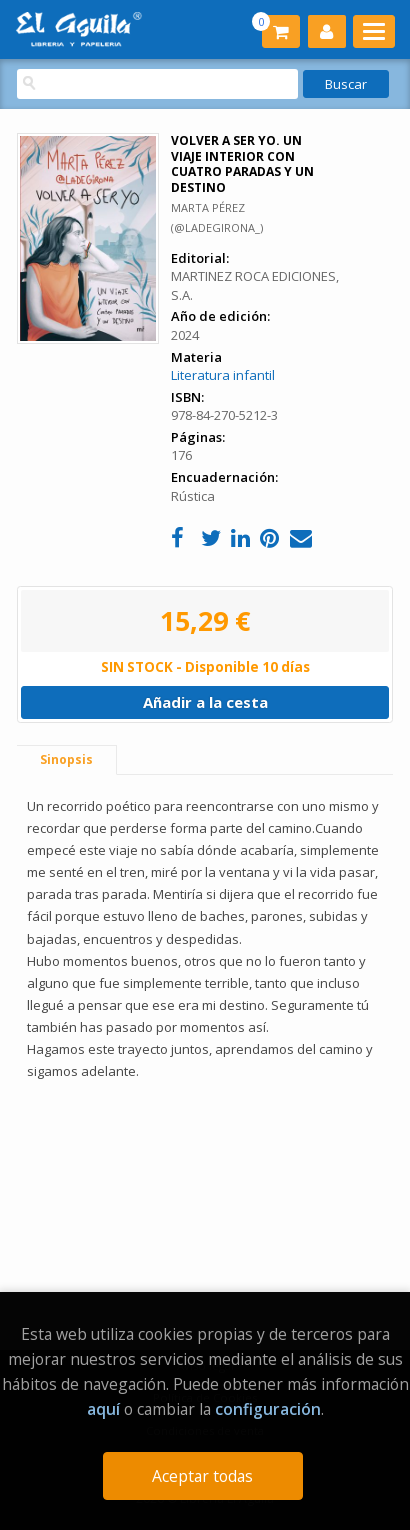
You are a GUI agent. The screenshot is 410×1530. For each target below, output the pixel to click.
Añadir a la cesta (205, 702)
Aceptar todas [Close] (202, 1476)
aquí (103, 1409)
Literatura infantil (223, 375)
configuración (268, 1409)
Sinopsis (66, 759)
